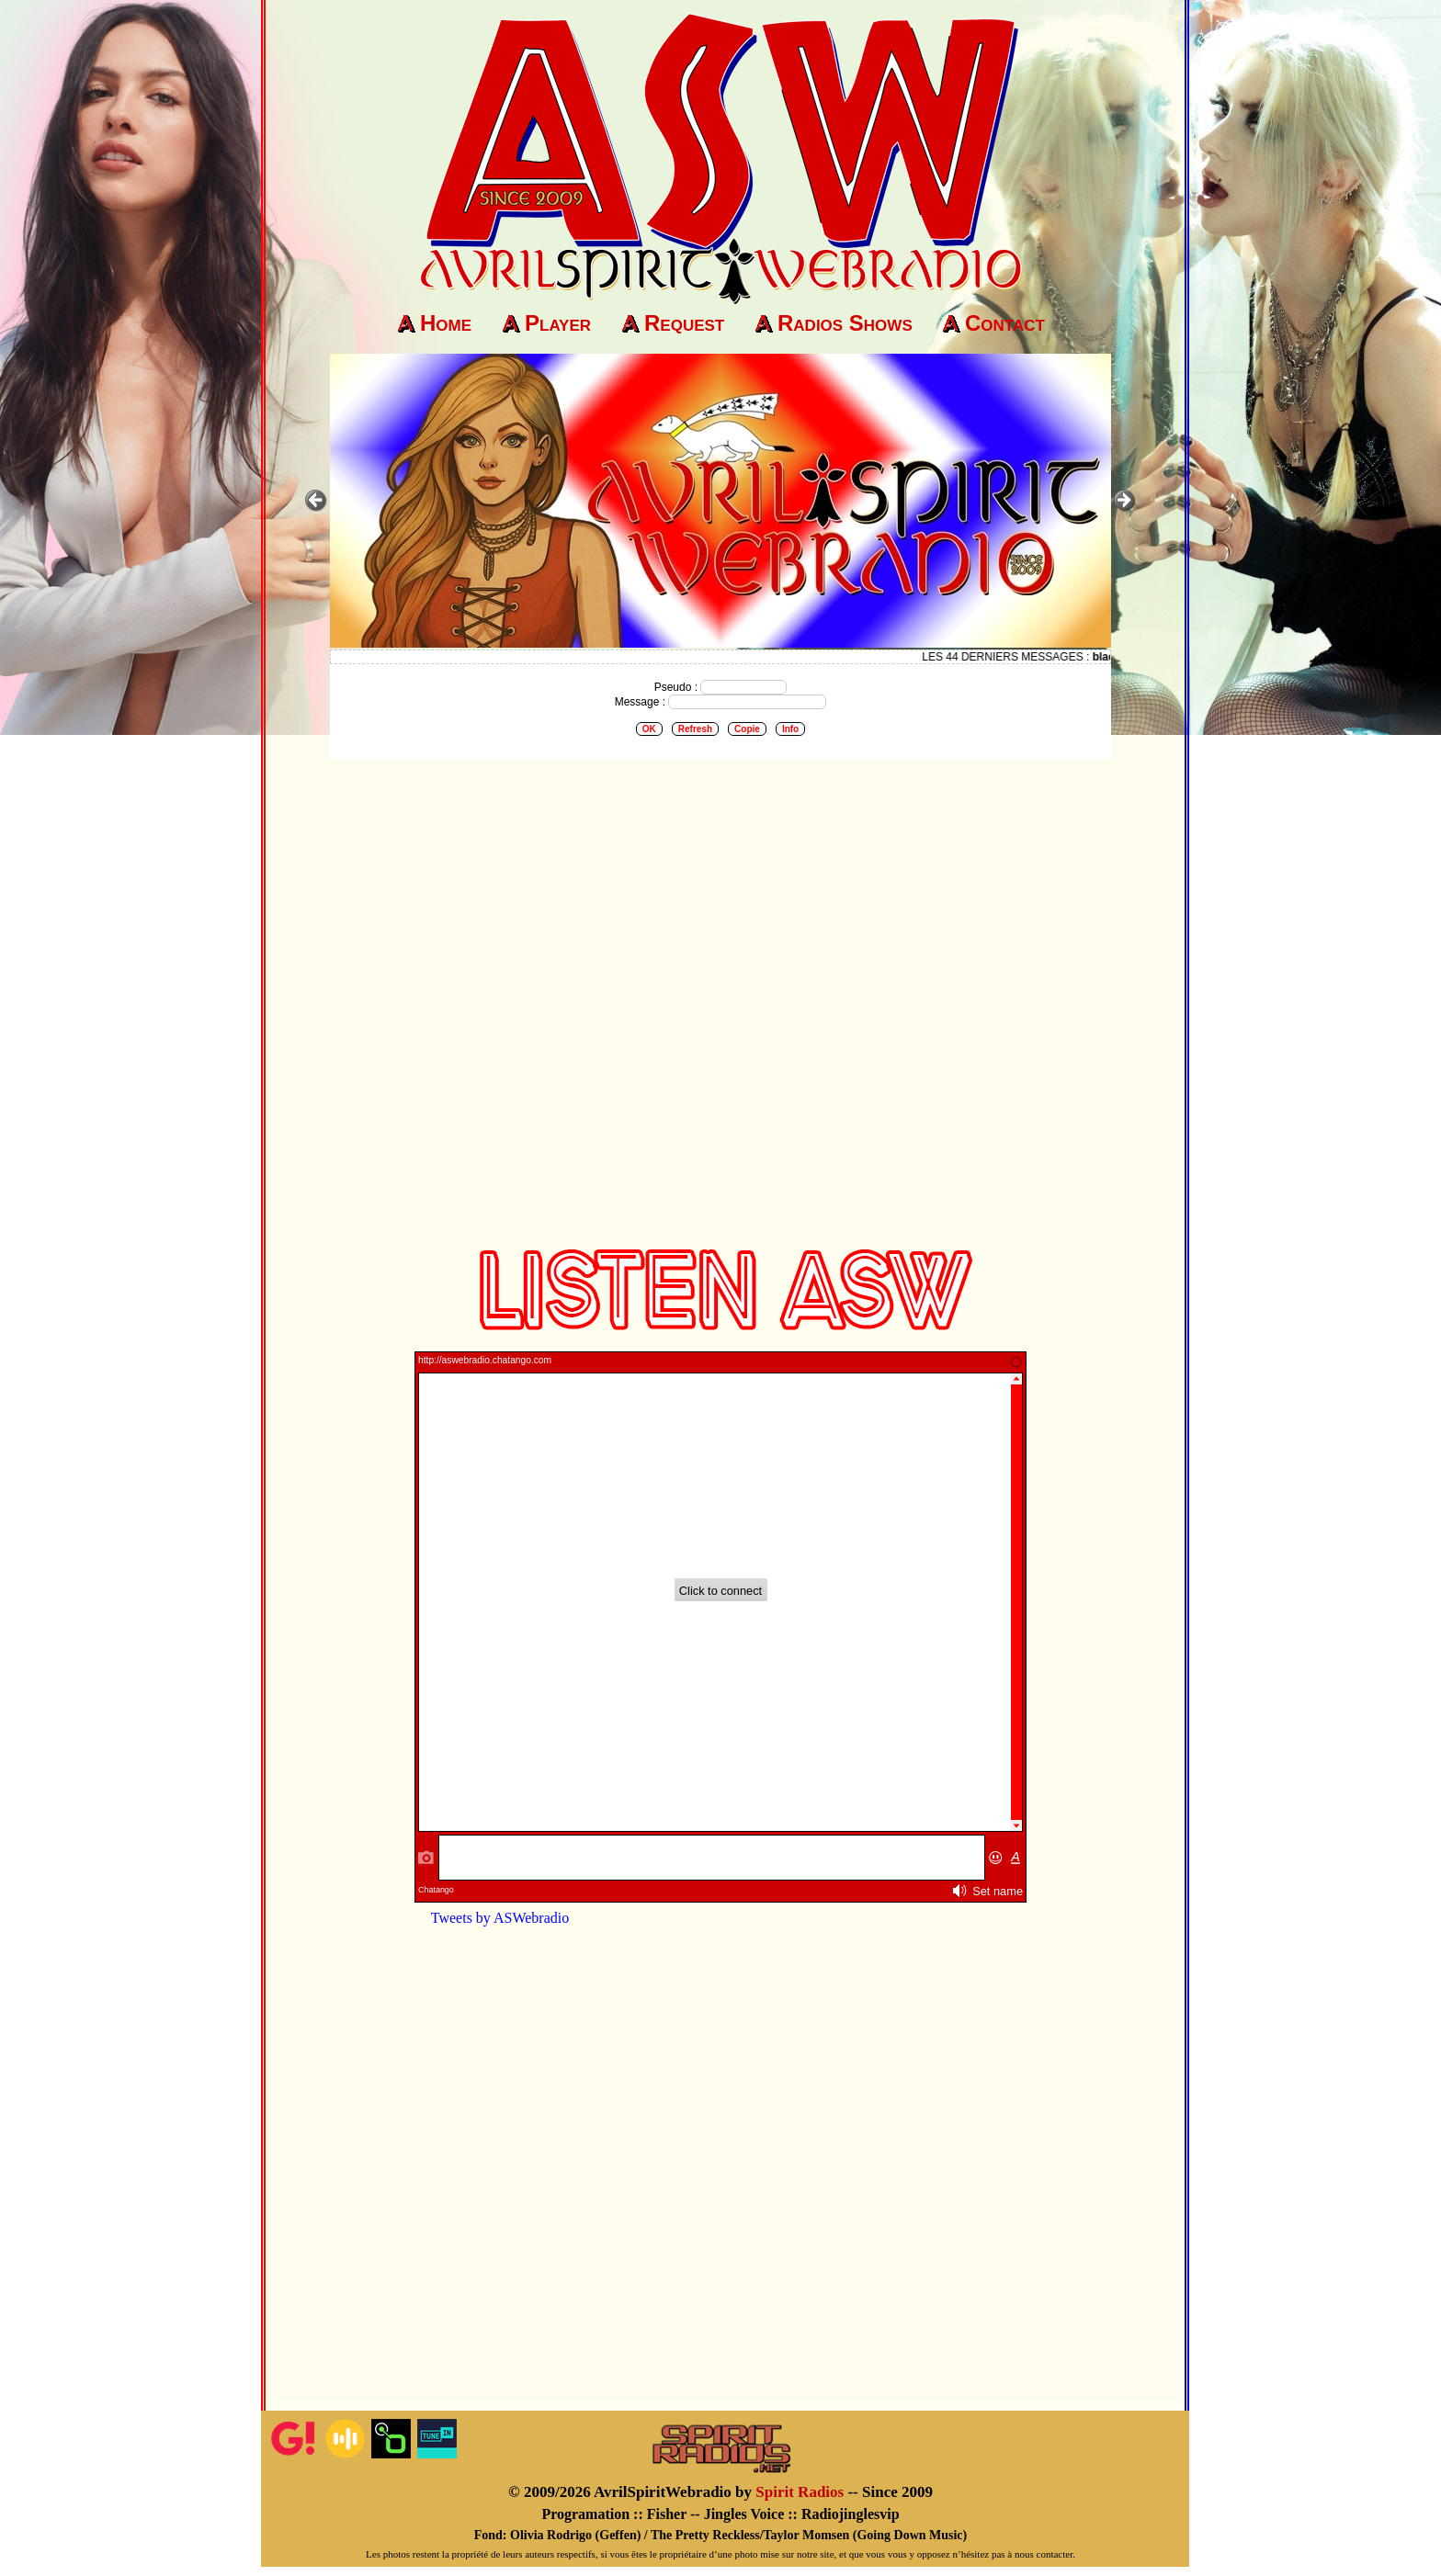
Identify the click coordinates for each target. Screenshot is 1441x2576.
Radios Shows (845, 323)
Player (558, 323)
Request (684, 323)
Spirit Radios (799, 2492)
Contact (1005, 323)
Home (445, 323)
